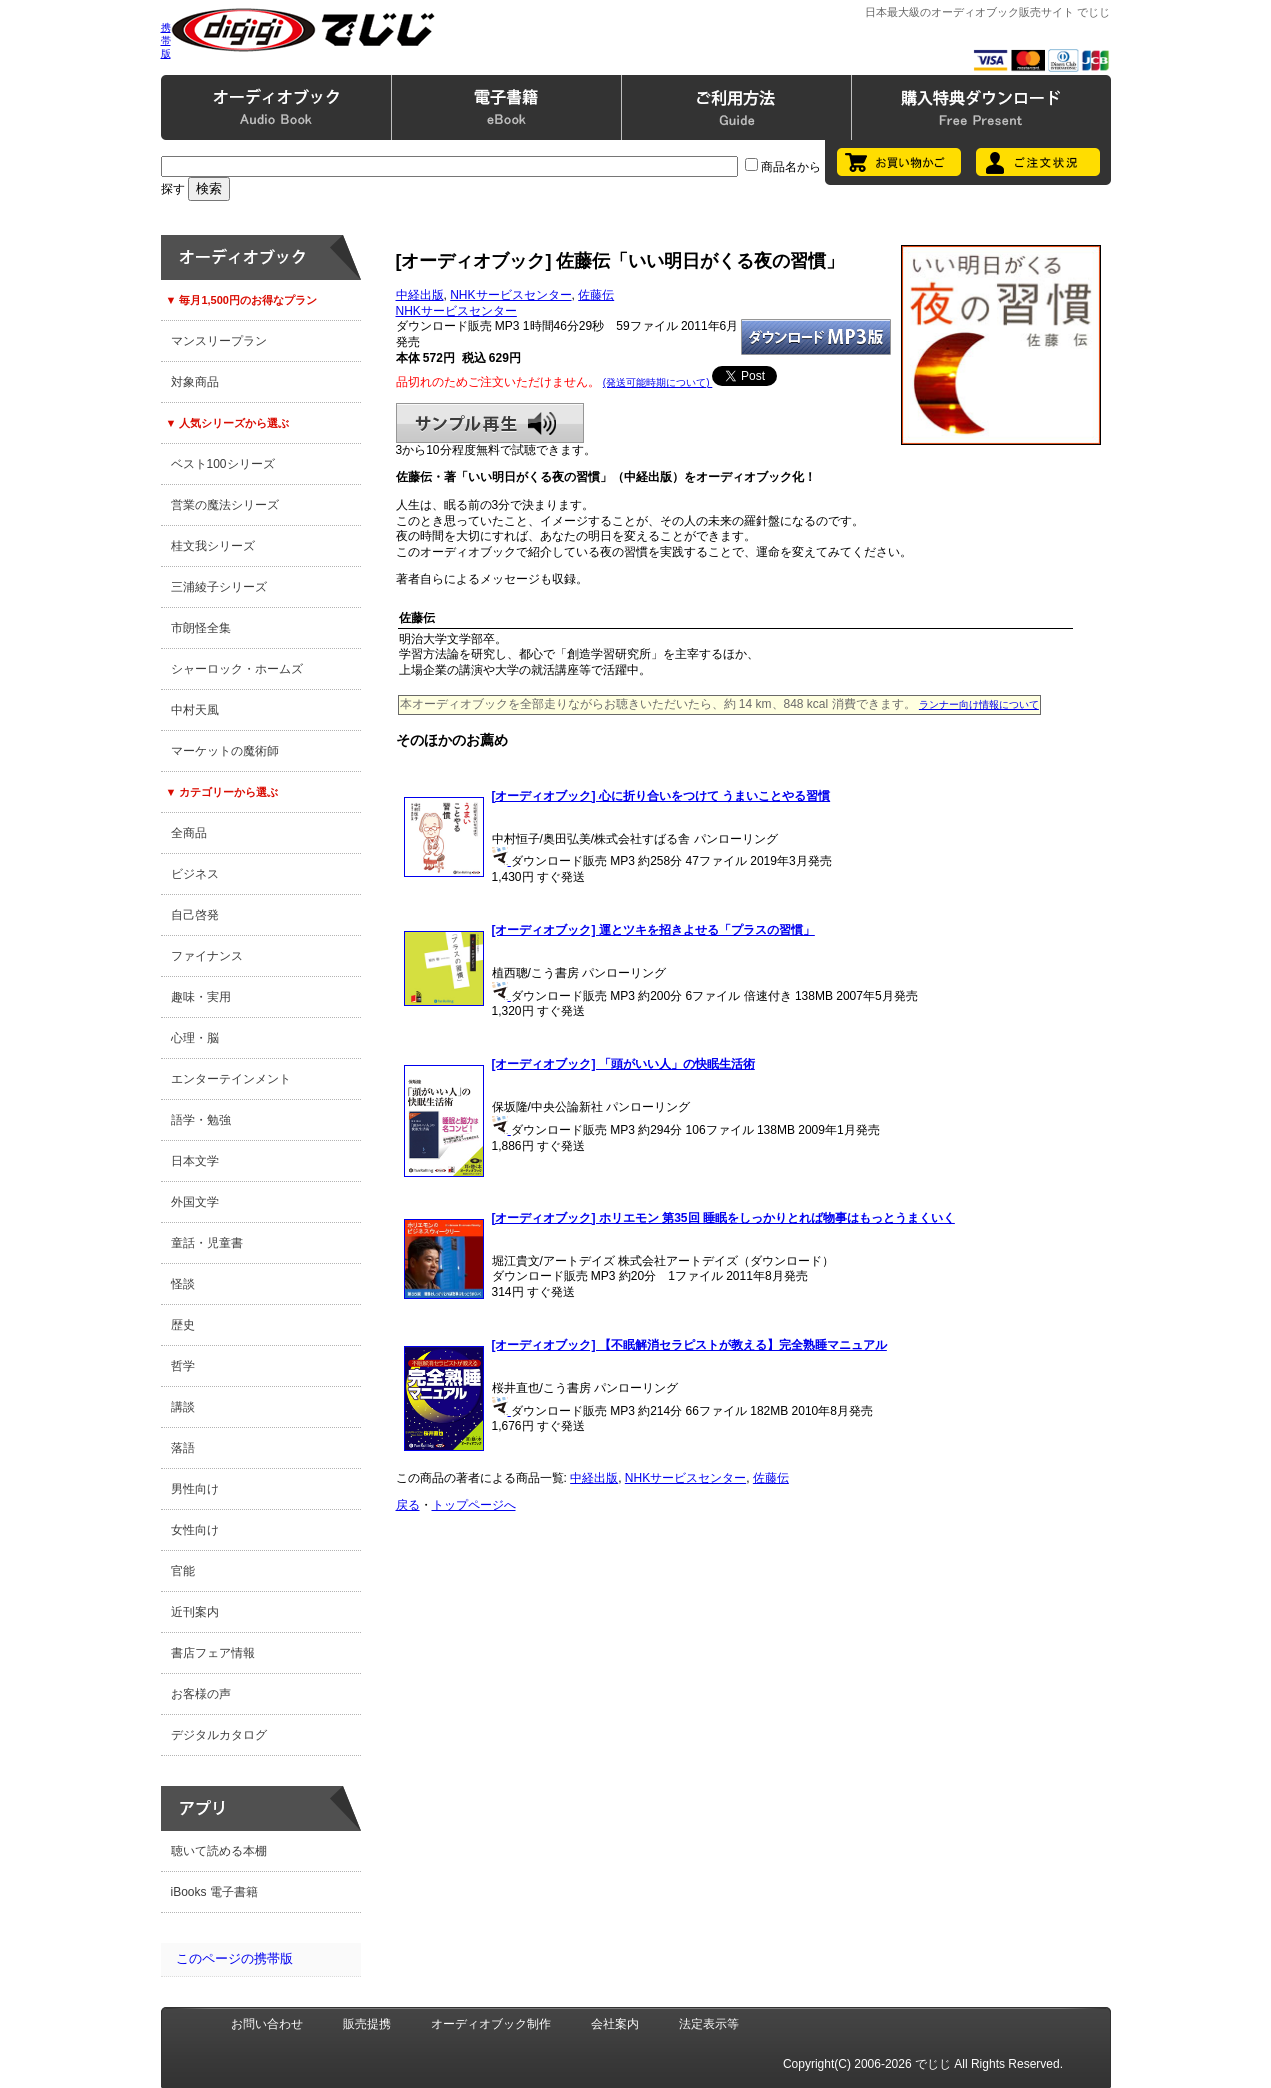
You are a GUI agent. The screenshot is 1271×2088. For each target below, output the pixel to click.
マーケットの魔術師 (225, 751)
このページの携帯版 (234, 1958)
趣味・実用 (201, 997)
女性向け (195, 1530)
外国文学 (195, 1202)
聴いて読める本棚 (219, 1851)
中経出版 (420, 295)
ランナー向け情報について (979, 704)
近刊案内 (195, 1612)
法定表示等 (709, 2024)
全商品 (189, 833)
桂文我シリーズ (213, 546)
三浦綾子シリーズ (219, 587)
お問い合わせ (267, 2024)
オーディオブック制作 (491, 2024)
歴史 (183, 1325)
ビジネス (195, 874)
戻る (408, 1505)
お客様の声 (201, 1694)
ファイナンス (207, 956)
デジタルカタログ (219, 1735)
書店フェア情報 (213, 1653)
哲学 (183, 1366)
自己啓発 (195, 915)
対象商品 (195, 382)
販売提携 (367, 2024)
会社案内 (615, 2024)
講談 (183, 1407)
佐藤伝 (596, 295)
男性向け (195, 1489)
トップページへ (474, 1505)
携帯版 (166, 40)
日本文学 (195, 1161)
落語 (183, 1448)
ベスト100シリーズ (223, 464)
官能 (183, 1571)
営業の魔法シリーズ (225, 505)
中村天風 (195, 710)
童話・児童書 (207, 1243)
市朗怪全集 (201, 628)
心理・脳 (195, 1038)
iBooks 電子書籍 (214, 1892)
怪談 (183, 1284)
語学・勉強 (201, 1120)
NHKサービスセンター (510, 295)
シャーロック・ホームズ (237, 669)
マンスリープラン (219, 341)
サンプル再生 (490, 423)
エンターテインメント (231, 1079)
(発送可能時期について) (657, 382)
